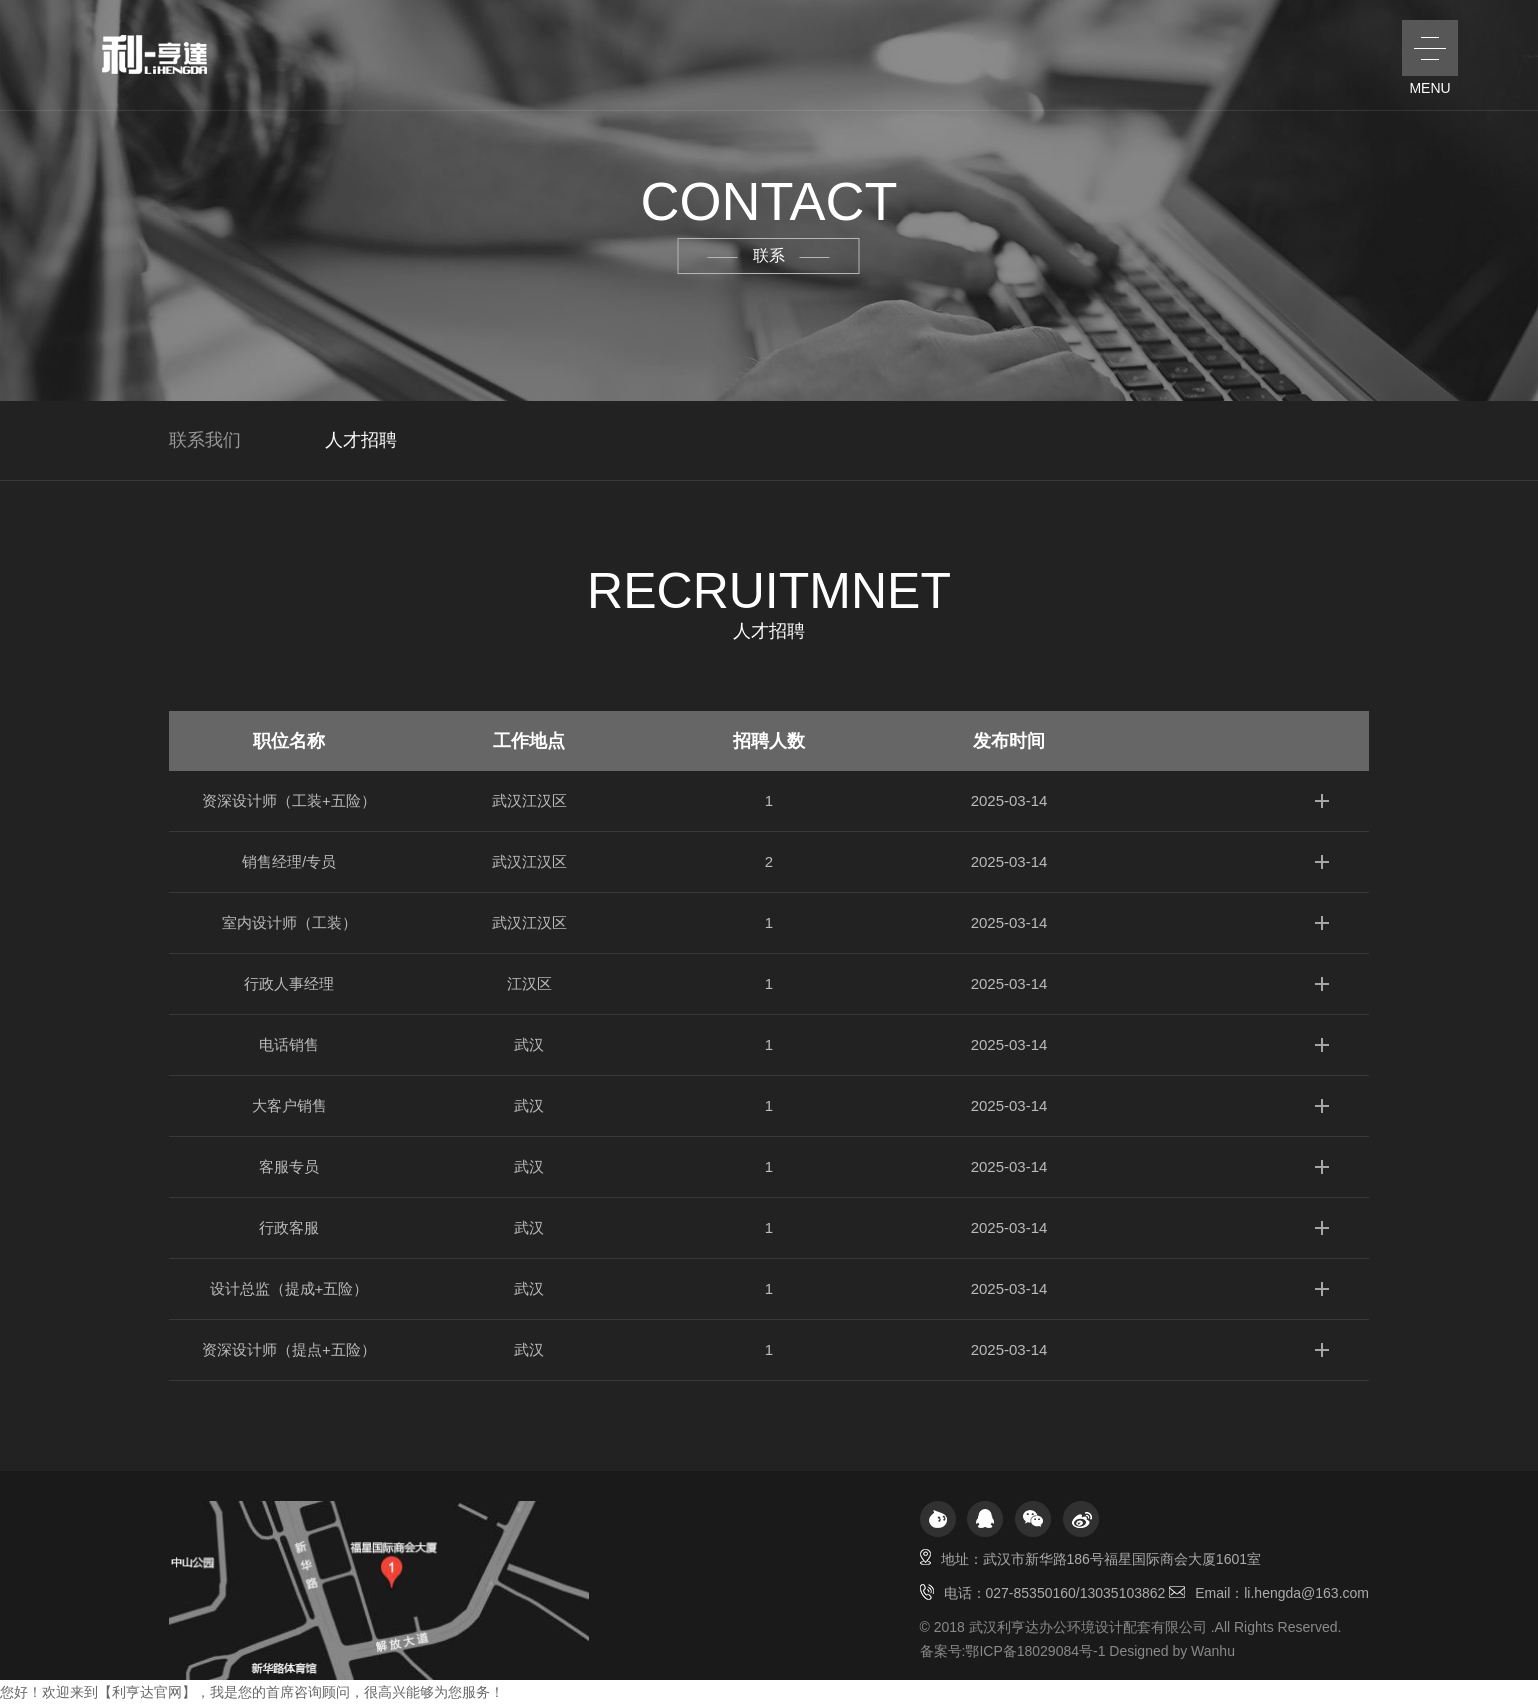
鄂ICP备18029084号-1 (1035, 1651)
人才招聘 (361, 440)
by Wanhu (1203, 1651)
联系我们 (205, 440)
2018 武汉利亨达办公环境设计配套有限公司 (1070, 1627)
